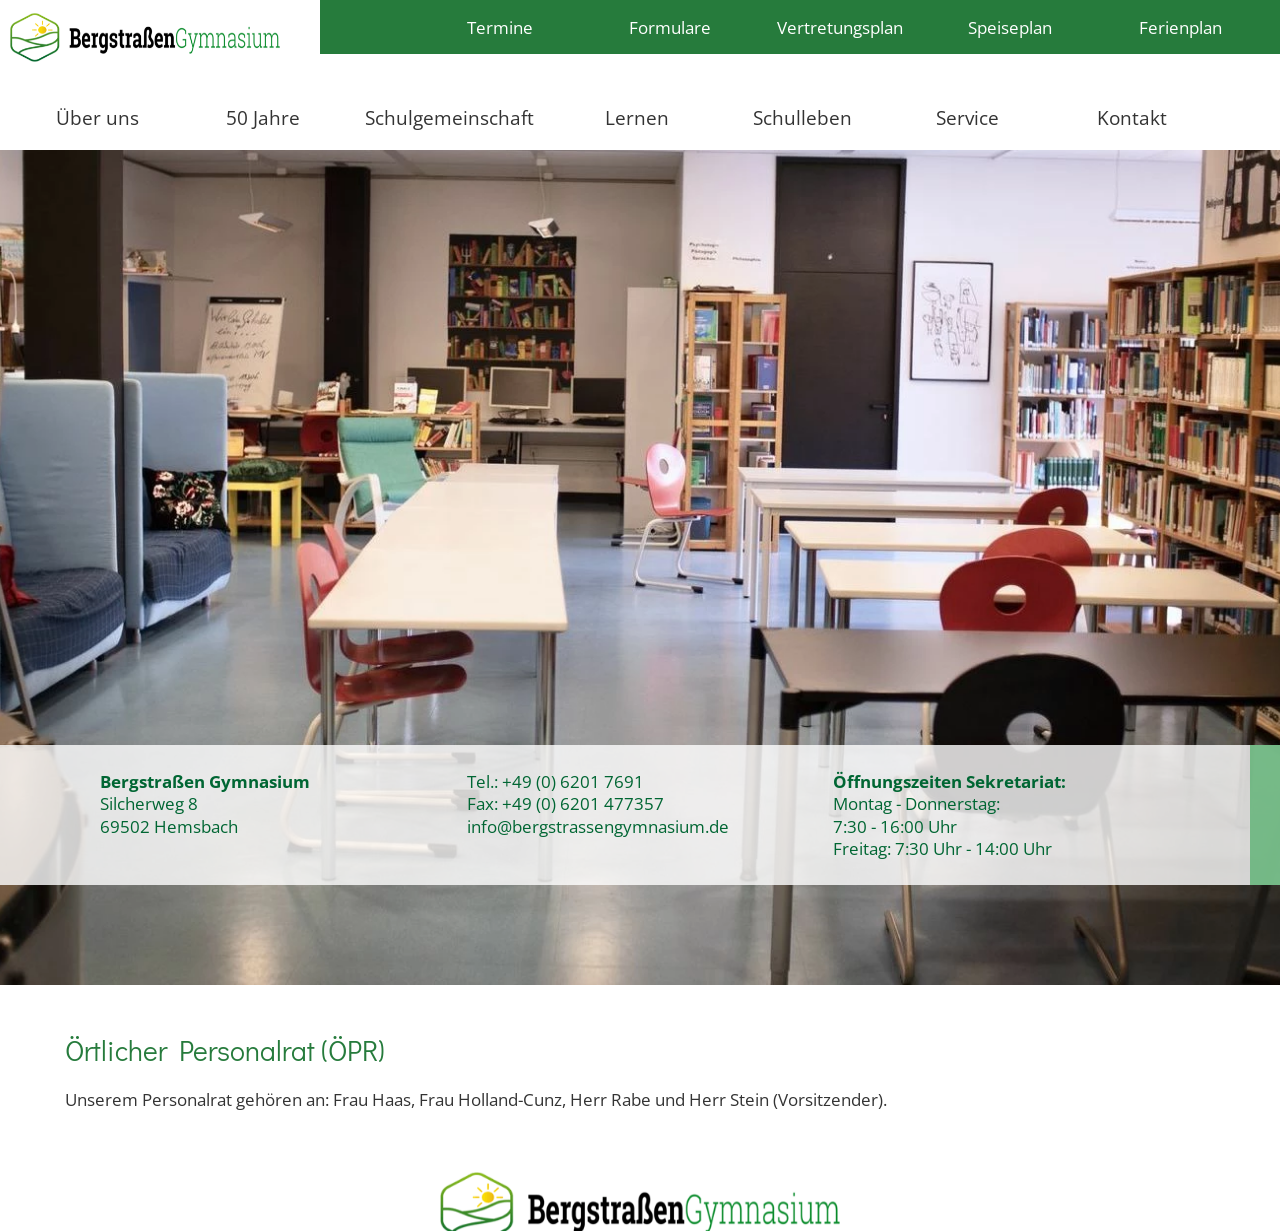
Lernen (637, 117)
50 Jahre (263, 117)
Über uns (97, 117)
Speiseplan (1010, 27)
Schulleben (802, 117)
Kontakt (1132, 117)
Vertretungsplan (840, 27)
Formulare (670, 27)
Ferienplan (1180, 27)
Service (967, 117)
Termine (500, 27)
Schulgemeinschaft (449, 117)
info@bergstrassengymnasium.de (598, 826)
